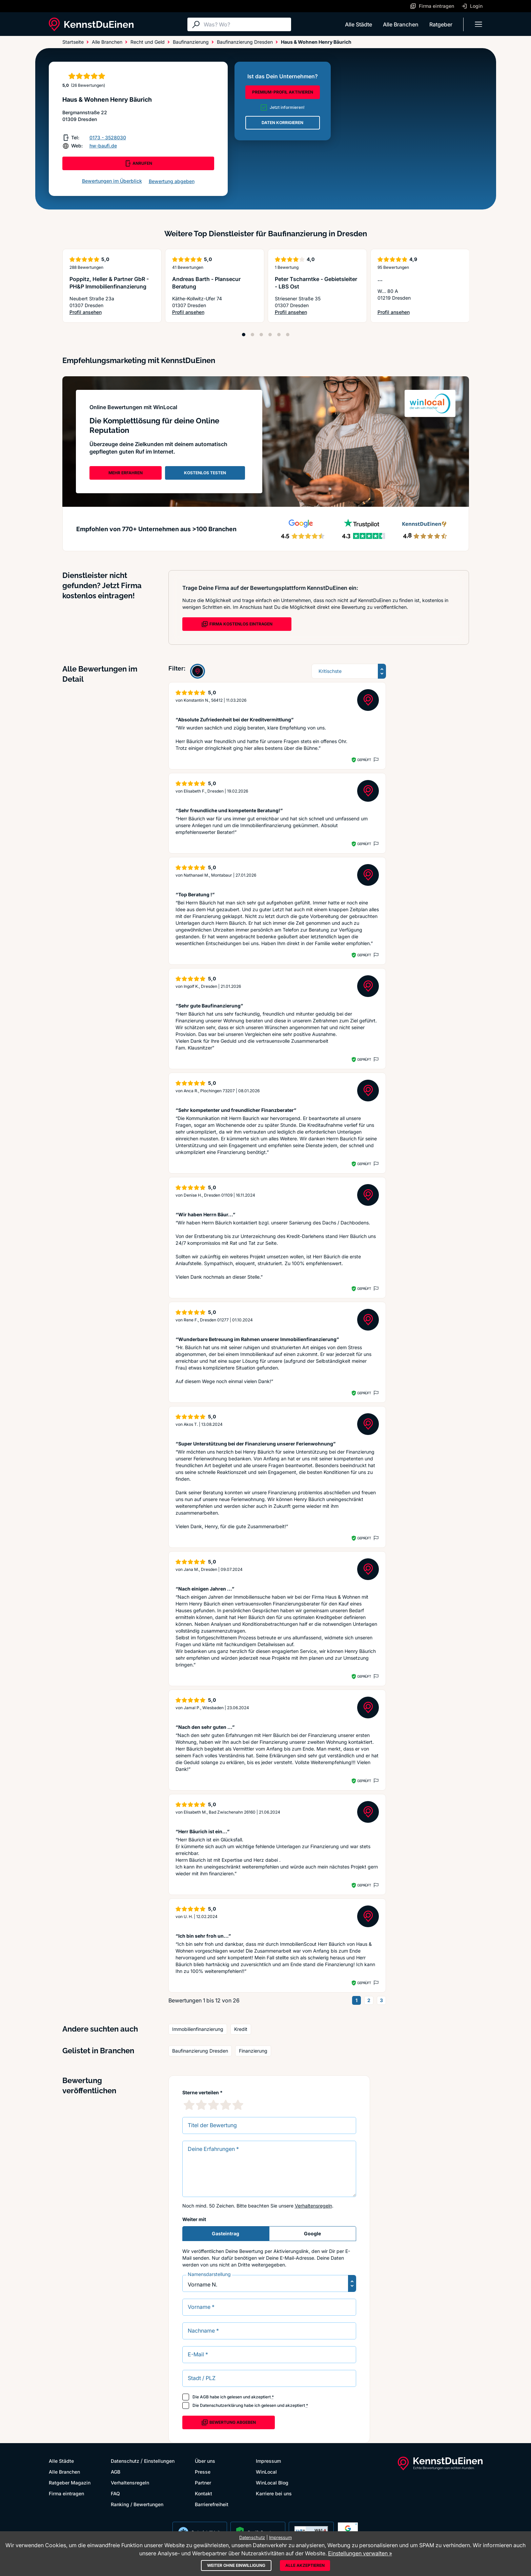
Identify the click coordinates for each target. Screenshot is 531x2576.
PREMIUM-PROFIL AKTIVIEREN (282, 92)
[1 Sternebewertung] (189, 2104)
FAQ (115, 2493)
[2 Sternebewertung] (201, 2104)
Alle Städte (358, 24)
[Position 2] (252, 334)
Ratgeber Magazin (69, 2482)
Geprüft (364, 760)
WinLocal (266, 2472)
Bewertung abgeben (172, 181)
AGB (204, 2396)
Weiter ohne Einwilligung (236, 2565)
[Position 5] (279, 334)
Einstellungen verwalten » (360, 2553)
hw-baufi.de (103, 145)
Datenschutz (125, 2461)
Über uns (205, 2461)
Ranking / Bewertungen (137, 2504)
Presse (202, 2472)
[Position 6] (287, 334)
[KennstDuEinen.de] (91, 24)
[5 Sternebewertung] (237, 2104)
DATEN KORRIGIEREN (282, 122)
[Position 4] (270, 334)
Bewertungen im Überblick (112, 181)
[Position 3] (261, 334)
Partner (203, 2482)
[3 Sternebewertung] (213, 2104)
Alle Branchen (400, 24)
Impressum (268, 2461)
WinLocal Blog (272, 2482)
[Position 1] (243, 334)
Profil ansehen (112, 312)
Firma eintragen (66, 2493)
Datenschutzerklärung (221, 2405)
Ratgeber (440, 24)
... (380, 279)
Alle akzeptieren (305, 2565)
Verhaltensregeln (313, 2206)
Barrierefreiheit (211, 2504)
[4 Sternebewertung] (225, 2104)
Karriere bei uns (274, 2493)
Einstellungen (159, 2461)
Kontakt (203, 2493)
